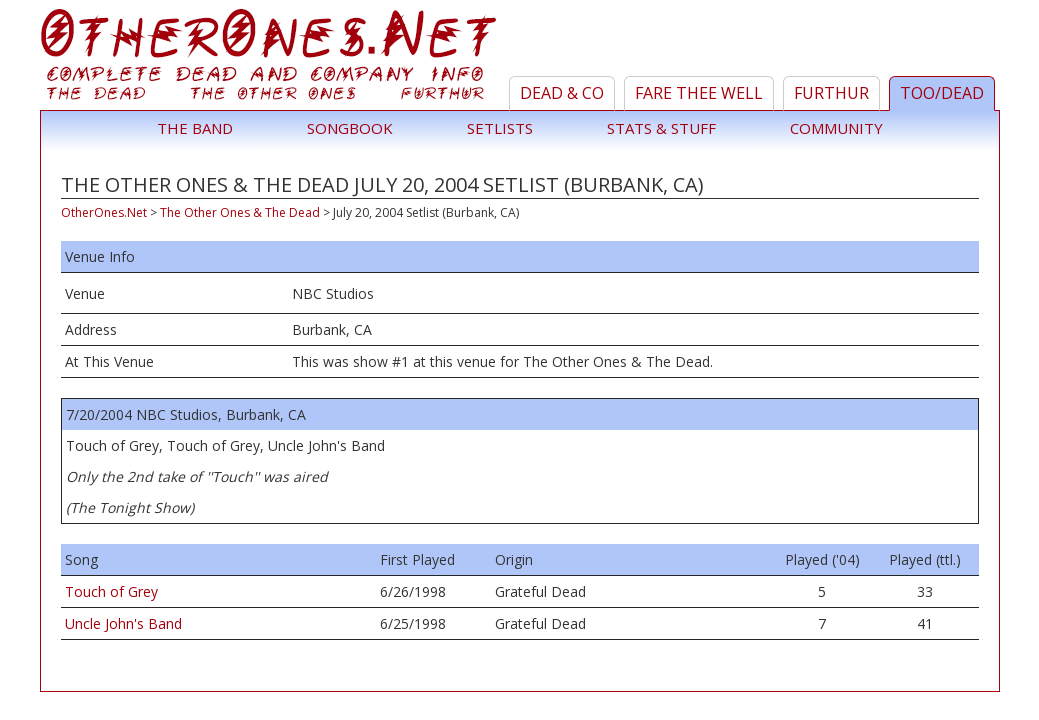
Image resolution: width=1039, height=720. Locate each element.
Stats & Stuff (661, 128)
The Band (195, 128)
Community (836, 128)
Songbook (350, 128)
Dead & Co (562, 93)
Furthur (831, 93)
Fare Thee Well (699, 93)
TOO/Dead (942, 93)
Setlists (500, 128)
